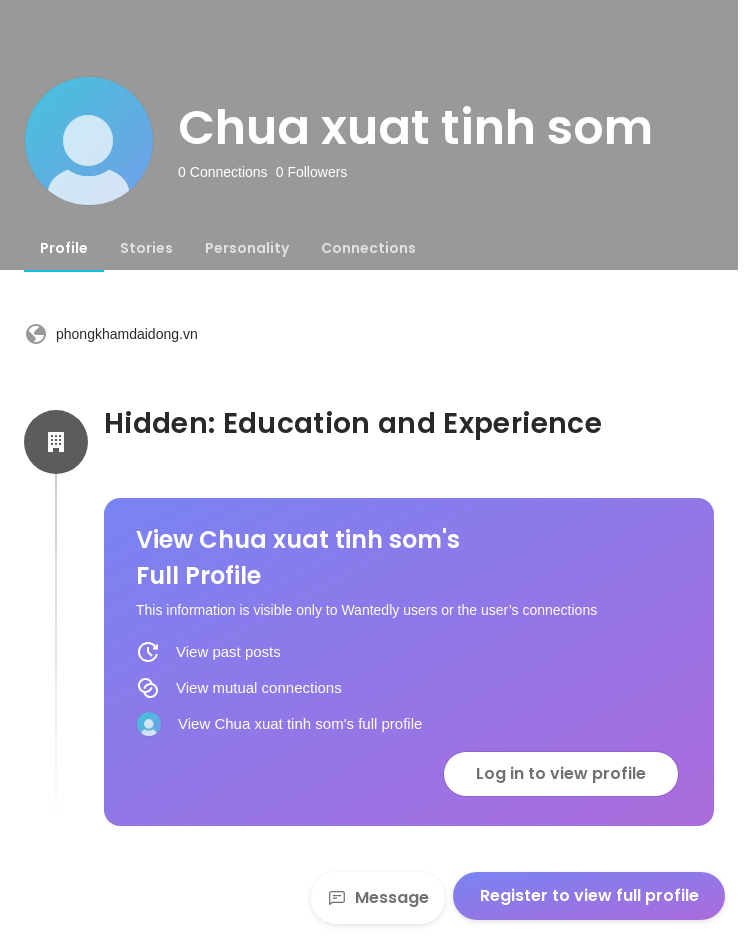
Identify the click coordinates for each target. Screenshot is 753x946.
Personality (247, 248)
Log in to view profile (561, 773)
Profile (64, 248)
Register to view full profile (589, 895)
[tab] (64, 248)
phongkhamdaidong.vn (111, 334)
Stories (146, 248)
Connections (368, 248)
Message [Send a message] (378, 897)
